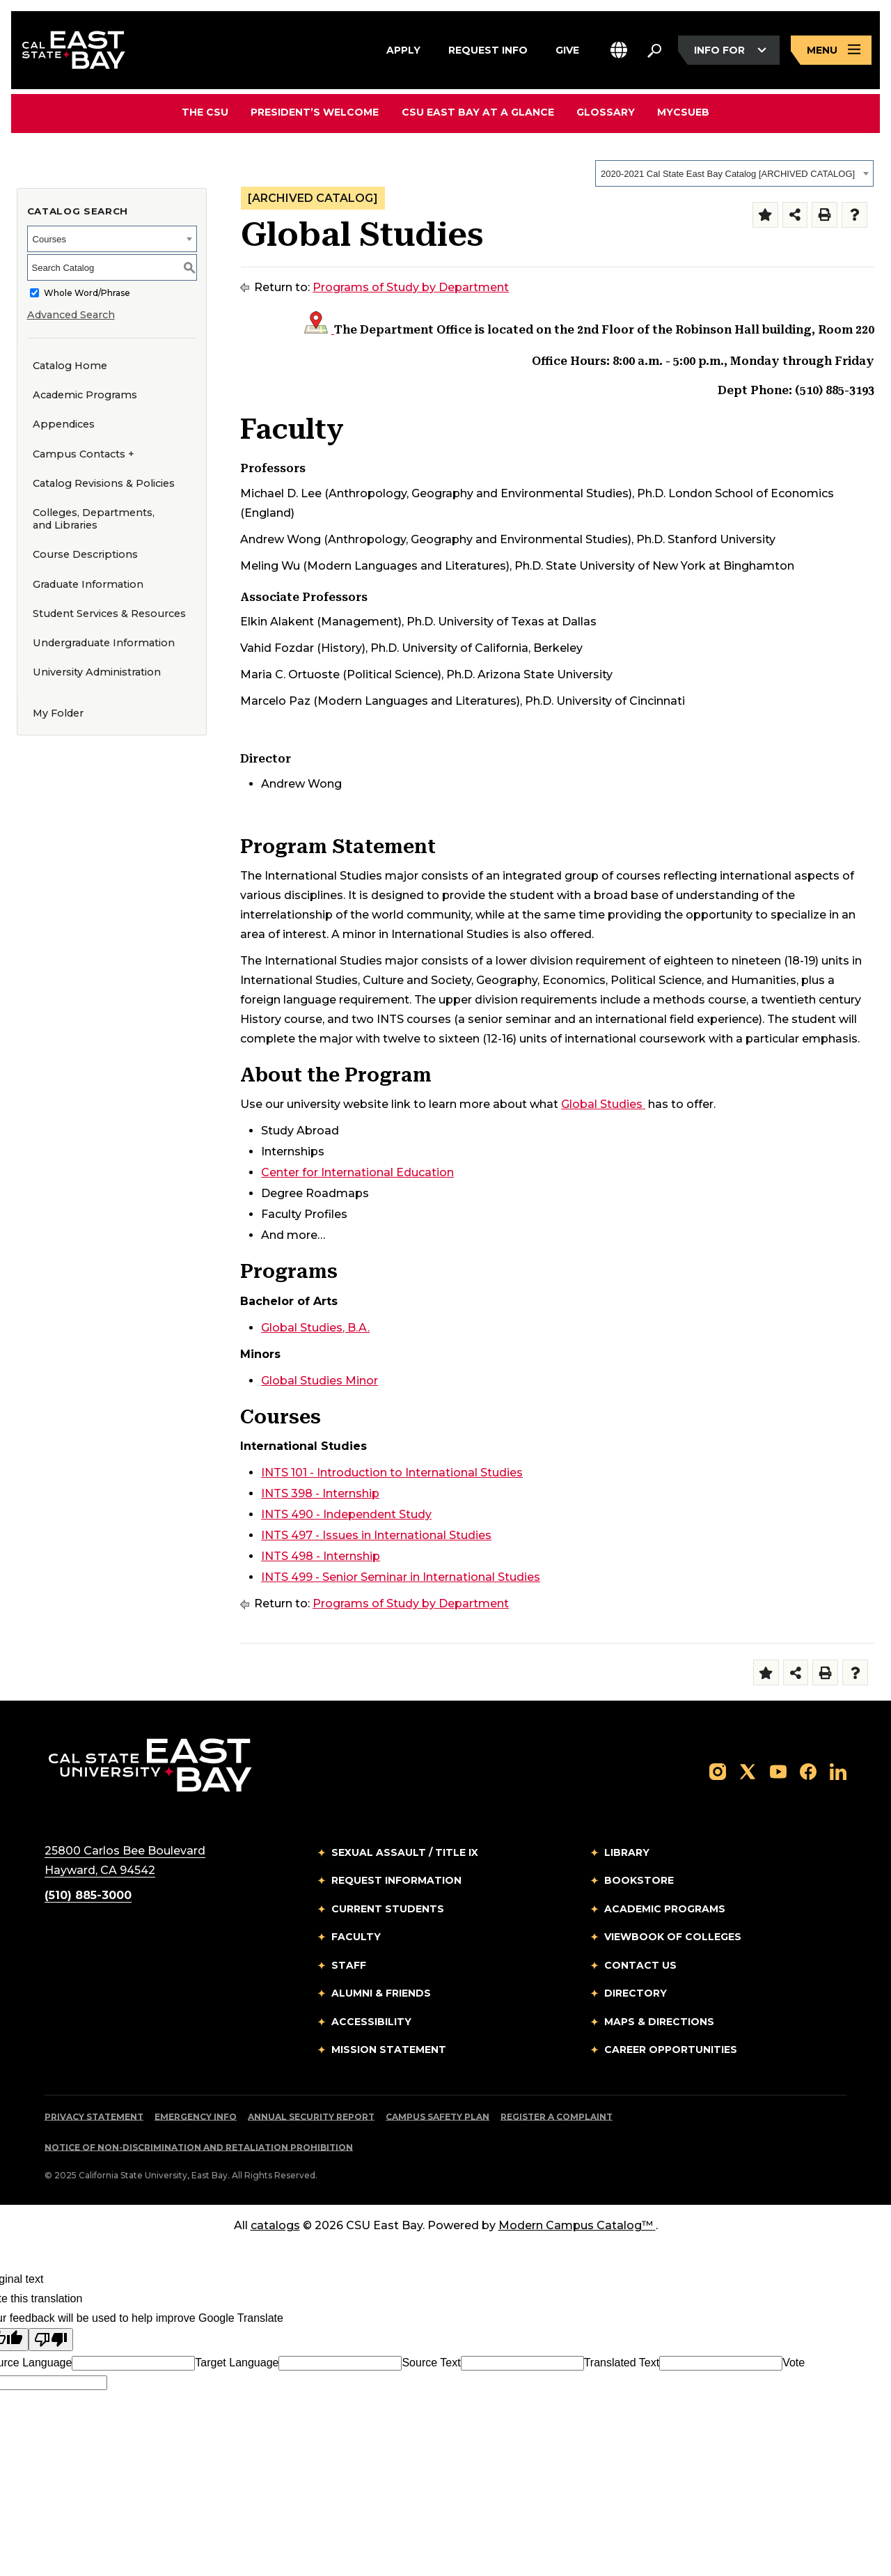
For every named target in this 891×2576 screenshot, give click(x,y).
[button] (619, 50)
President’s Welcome (315, 112)
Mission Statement (388, 2049)
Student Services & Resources (109, 613)
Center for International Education (357, 1172)
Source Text (431, 2362)
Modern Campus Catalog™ (577, 2225)
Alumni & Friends (381, 1993)
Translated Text (622, 2362)
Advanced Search (71, 315)
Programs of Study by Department (411, 287)
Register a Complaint (556, 2116)
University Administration (97, 672)
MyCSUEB (683, 111)
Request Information (396, 1880)
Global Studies (603, 1104)
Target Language (236, 2362)
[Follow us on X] (747, 1770)
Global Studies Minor (319, 1380)
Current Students (387, 1909)
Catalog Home (70, 365)
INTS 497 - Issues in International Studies (376, 1535)
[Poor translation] (51, 2339)
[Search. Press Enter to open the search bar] (654, 50)
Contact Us (640, 1965)
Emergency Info (196, 2116)
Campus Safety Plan (437, 2116)
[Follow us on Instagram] (717, 1770)
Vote (793, 2362)
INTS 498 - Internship (320, 1556)
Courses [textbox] (49, 239)
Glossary (605, 112)
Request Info (488, 48)
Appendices (64, 424)
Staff (348, 1965)
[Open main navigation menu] (831, 50)
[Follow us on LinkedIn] (838, 1770)
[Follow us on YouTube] (778, 1770)
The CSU (205, 112)
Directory (635, 1993)
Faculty (356, 1936)
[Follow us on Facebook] (808, 1770)
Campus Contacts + (83, 454)
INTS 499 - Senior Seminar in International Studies (400, 1577)
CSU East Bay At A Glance (478, 112)
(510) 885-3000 (88, 1895)
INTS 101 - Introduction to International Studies (392, 1472)
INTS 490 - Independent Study (346, 1514)
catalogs (275, 2225)
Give (567, 48)
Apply (403, 48)
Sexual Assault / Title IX (404, 1852)
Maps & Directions (659, 2021)
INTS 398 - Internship (320, 1493)
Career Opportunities (670, 2049)
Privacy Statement (94, 2116)
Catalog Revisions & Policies (104, 483)
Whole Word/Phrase (87, 293)
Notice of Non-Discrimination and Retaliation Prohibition (199, 2147)
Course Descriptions (85, 554)
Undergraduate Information (104, 643)
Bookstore (639, 1880)
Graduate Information (88, 584)
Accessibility (371, 2021)
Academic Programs (85, 395)
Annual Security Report (311, 2116)
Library (626, 1852)
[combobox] (734, 173)
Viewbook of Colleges (672, 1936)
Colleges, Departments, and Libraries (94, 519)
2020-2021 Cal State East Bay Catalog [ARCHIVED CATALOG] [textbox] (728, 174)
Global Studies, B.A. (315, 1327)
